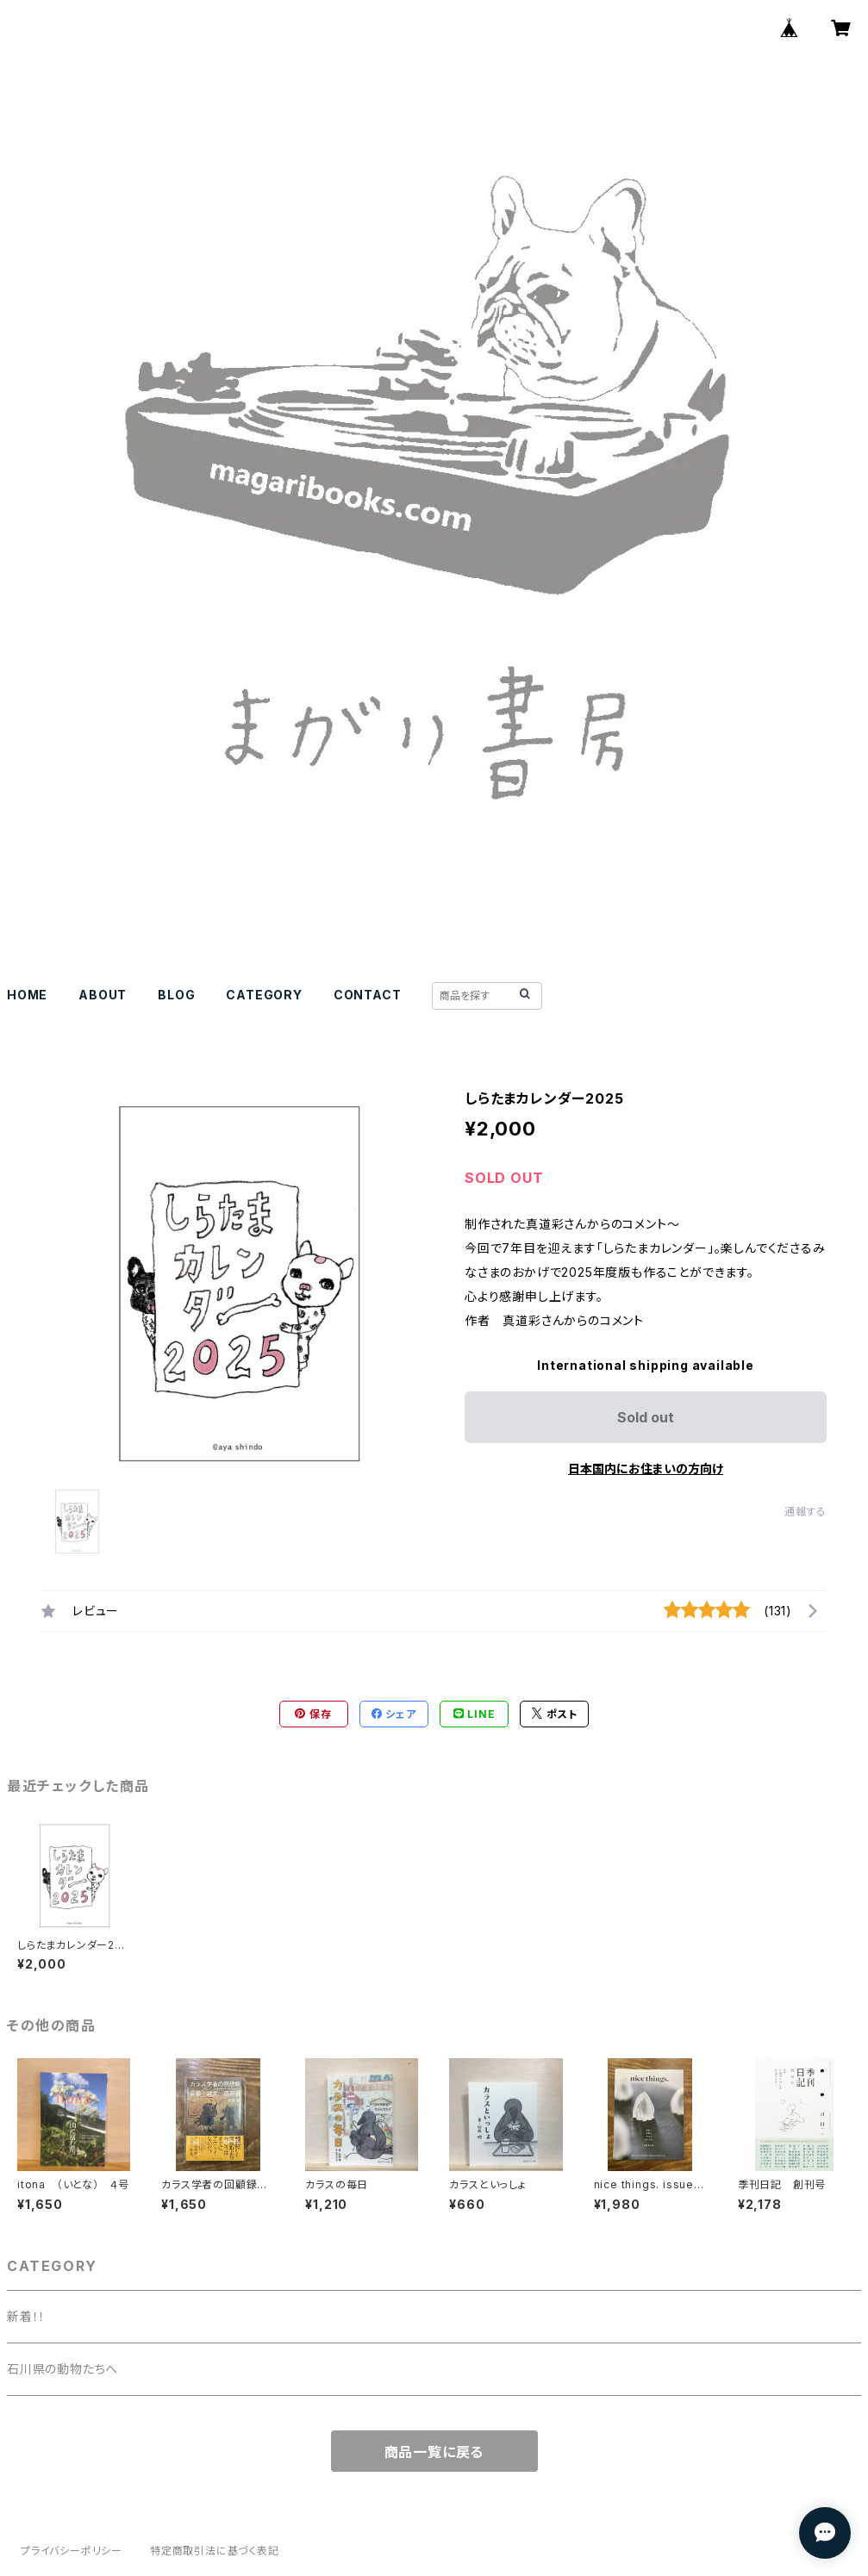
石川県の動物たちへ (62, 2368)
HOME (27, 994)
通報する (805, 1511)
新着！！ (26, 2316)
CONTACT (368, 994)
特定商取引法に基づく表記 (214, 2550)
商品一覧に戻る (434, 2452)
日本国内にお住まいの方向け (645, 1468)
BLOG (176, 994)
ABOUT (102, 994)
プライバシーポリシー (71, 2550)
